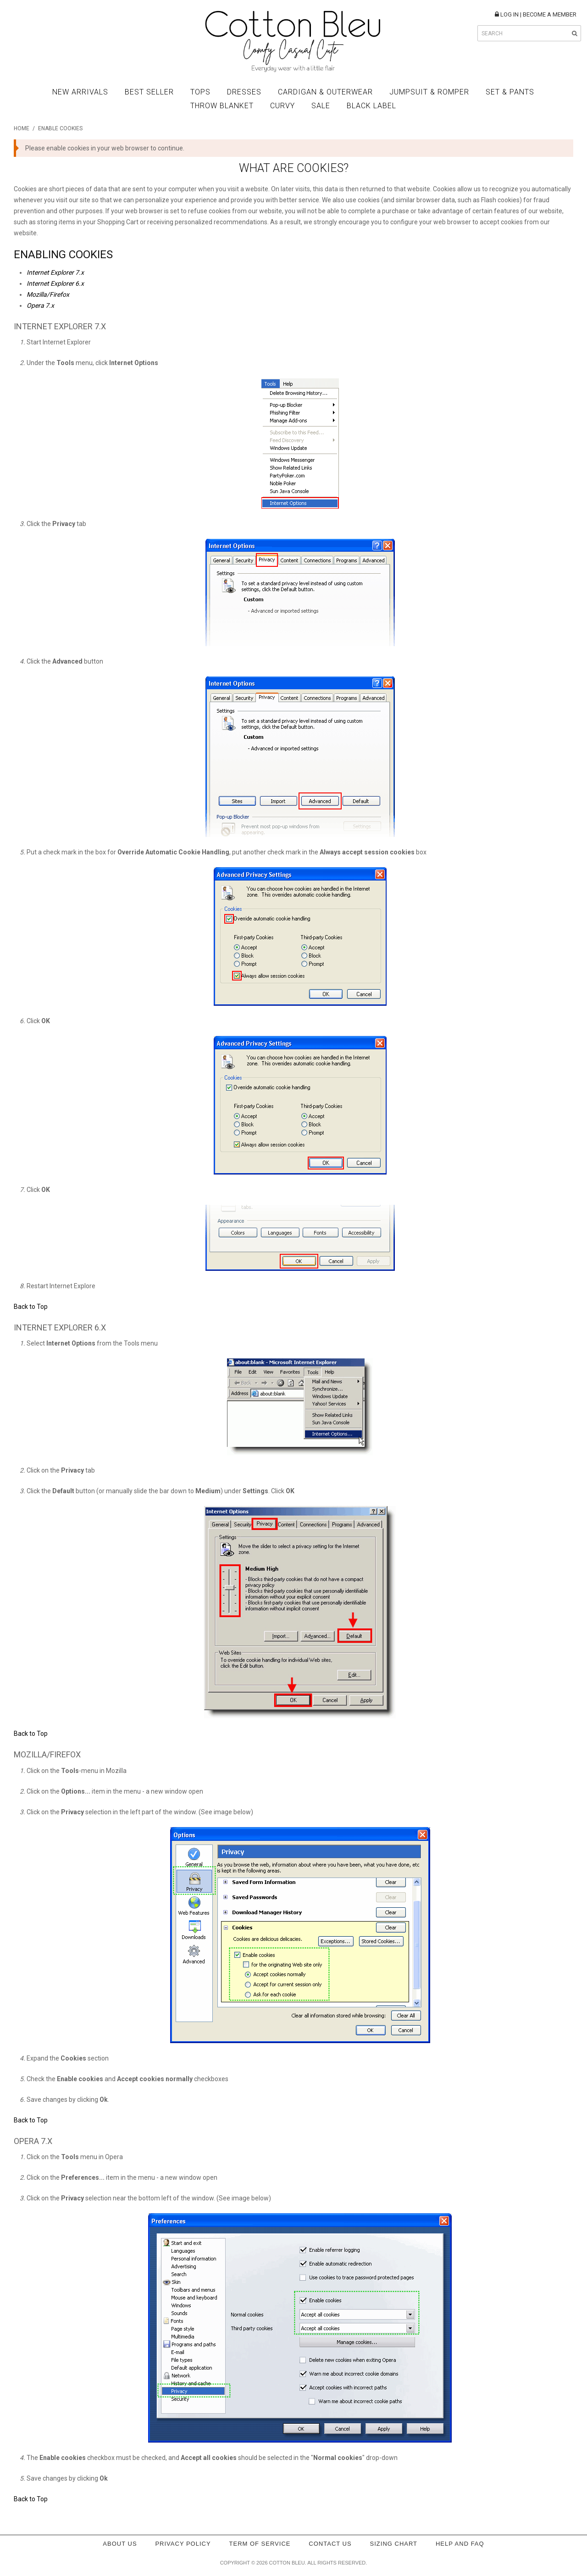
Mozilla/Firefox (48, 294)
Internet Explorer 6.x (55, 283)
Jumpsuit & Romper (429, 92)
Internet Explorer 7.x (55, 272)
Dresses (244, 92)
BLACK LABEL (371, 105)
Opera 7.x (40, 305)
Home (21, 128)
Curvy (282, 105)
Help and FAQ (460, 2543)
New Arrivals (80, 92)
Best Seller (149, 92)
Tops (200, 92)
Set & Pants (510, 92)
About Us (120, 2543)
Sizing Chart (394, 2543)
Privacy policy (182, 2543)
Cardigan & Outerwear (325, 92)
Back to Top (31, 1306)
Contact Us (330, 2543)
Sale (320, 105)
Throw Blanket (222, 105)
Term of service (260, 2543)
